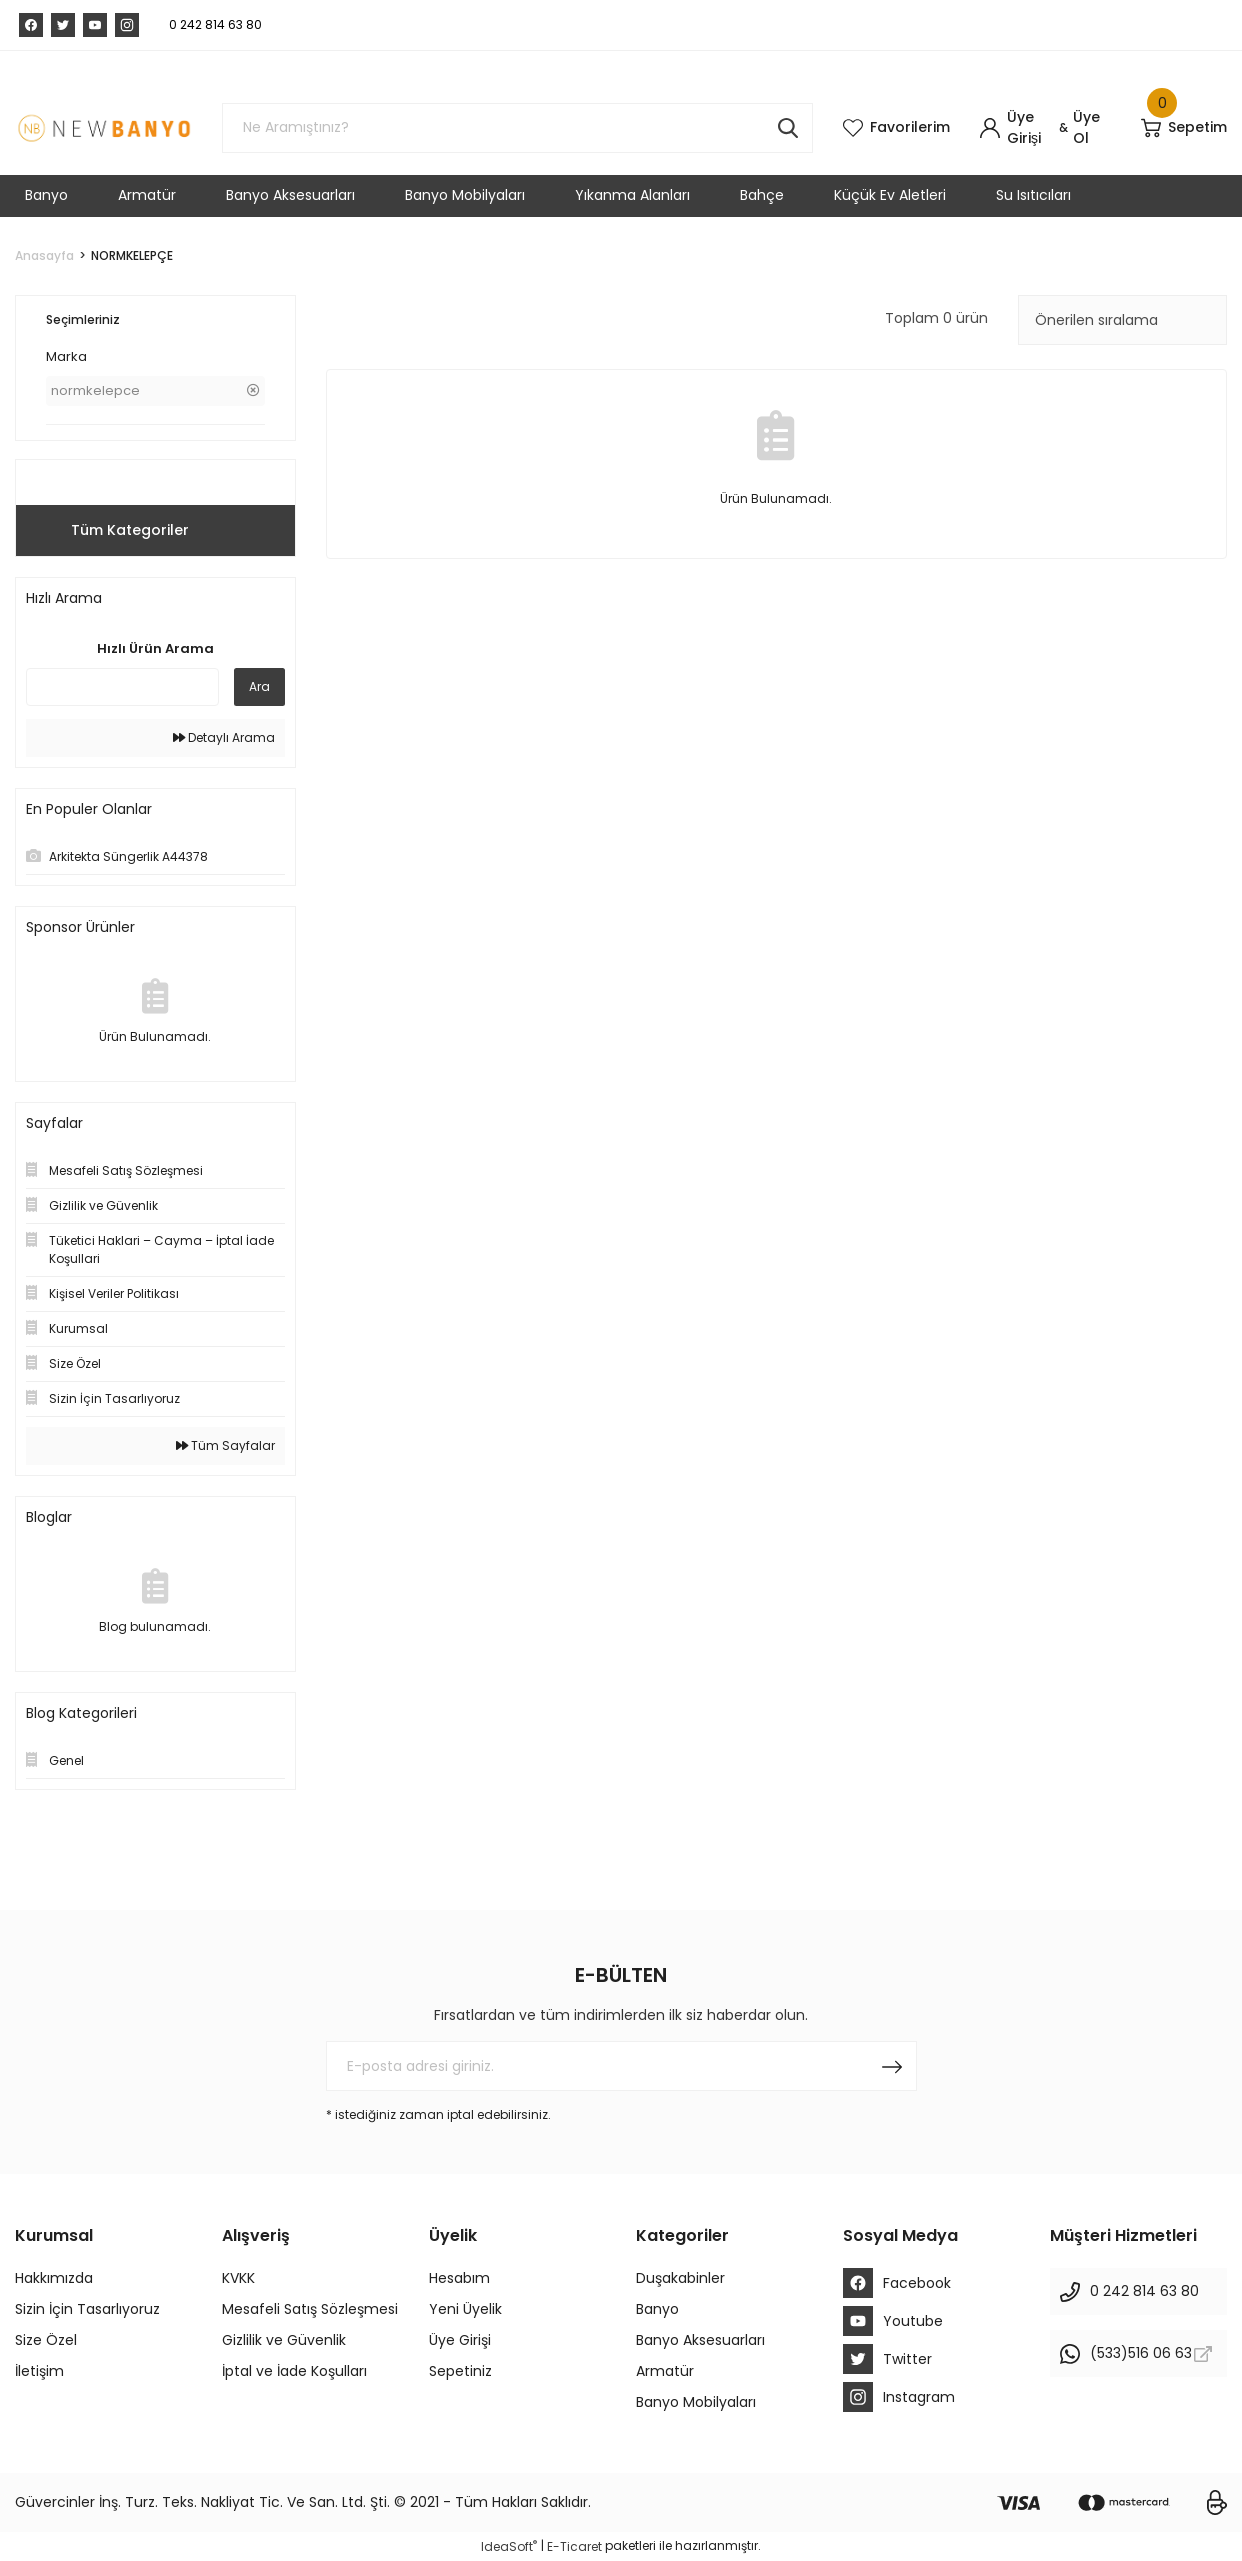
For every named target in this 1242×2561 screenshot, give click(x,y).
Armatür (665, 2371)
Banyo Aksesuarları (700, 2340)
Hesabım (459, 2278)
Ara (259, 686)
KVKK (238, 2278)
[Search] (517, 128)
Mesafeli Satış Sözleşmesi (310, 2309)
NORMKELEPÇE (132, 255)
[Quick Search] (122, 687)
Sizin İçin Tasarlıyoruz (87, 2309)
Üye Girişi (460, 2340)
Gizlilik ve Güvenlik (284, 2340)
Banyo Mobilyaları (696, 2402)
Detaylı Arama (224, 737)
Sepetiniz (460, 2371)
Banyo (657, 2309)
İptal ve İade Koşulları (294, 2371)
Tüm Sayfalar (225, 1445)
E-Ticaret (574, 2546)
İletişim (39, 2371)
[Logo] (103, 128)
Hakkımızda (54, 2278)
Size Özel (46, 2340)
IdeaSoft (509, 2546)
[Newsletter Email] (621, 2066)
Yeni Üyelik (465, 2309)
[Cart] (1184, 128)
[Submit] (892, 2066)
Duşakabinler (680, 2278)
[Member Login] (1017, 128)
